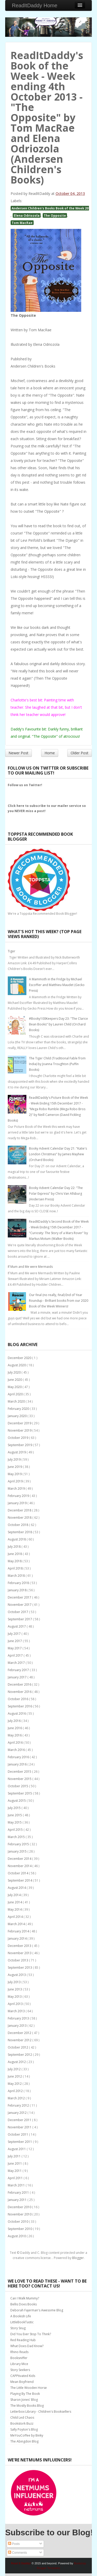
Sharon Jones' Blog (24, 2399)
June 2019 (15, 1467)
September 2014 (20, 1880)
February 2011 (19, 2192)
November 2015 (20, 1779)
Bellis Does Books (23, 2304)
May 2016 (15, 1735)
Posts (14, 2544)
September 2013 (20, 1967)
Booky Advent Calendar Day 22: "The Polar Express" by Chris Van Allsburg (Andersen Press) (56, 1193)
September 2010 (20, 2229)
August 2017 (17, 1626)
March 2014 (17, 1924)
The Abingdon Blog (24, 2441)
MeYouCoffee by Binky (26, 2435)
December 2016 (20, 1684)
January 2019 (17, 1503)
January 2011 (17, 2200)
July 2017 (14, 1633)
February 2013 (19, 2018)
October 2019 (18, 1437)
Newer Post (18, 752)
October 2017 (18, 1612)
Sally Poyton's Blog (24, 2429)
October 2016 (18, 1699)
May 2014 (15, 1909)
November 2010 (20, 2214)
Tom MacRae (22, 223)
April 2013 (16, 2004)
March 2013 (17, 2011)
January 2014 (17, 1938)
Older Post (79, 752)
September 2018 (20, 1532)
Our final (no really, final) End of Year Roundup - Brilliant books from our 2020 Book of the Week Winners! (58, 1300)
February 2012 (19, 2105)
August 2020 (17, 1365)
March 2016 (17, 1750)
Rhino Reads (19, 2352)
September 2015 (20, 1793)
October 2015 (18, 1786)
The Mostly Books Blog (27, 2405)
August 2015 (17, 1800)
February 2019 (19, 1496)
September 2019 (20, 1445)
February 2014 (19, 1931)
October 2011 (18, 2134)
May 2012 (15, 2083)
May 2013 (15, 1996)
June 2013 (15, 1989)
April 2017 (16, 1655)
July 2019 (14, 1459)
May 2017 (15, 1648)
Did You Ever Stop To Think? (30, 2334)
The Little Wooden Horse (28, 2387)
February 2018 (19, 1583)
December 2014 (20, 1858)
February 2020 (19, 1408)
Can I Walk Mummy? (24, 2298)
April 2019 (16, 1481)
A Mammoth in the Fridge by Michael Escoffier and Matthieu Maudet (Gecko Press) (57, 985)
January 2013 (17, 2025)
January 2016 (17, 1764)
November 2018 (20, 1517)
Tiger (11, 951)
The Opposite (55, 215)
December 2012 (20, 2033)
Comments (17, 2552)
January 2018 (17, 1590)
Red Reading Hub (23, 2340)
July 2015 (14, 1808)
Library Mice (19, 2364)
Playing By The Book (25, 2393)
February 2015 (19, 1844)
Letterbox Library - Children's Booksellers (40, 2411)
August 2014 (17, 1887)
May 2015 (15, 1822)
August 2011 (17, 2149)
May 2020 (15, 1387)
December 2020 (20, 1358)
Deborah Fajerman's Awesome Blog (36, 2310)
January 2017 (17, 1677)
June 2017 (15, 1641)
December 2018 (20, 1510)
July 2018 (14, 1546)
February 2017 (19, 1670)
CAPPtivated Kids (22, 2376)
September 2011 (20, 2141)
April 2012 (16, 2091)
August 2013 (17, 1975)
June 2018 (15, 1554)
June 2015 (15, 1815)
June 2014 (15, 1902)
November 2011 (20, 2127)
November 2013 (20, 1953)
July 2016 (14, 1721)
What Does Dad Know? (26, 2346)
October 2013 (18, 1960)
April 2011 (16, 2178)
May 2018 (15, 1561)
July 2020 (14, 1372)
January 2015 (17, 1851)
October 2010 (18, 2221)
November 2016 (20, 1692)
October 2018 (18, 1525)
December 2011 (20, 2120)
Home (49, 752)
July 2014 (14, 1895)
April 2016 (16, 1742)
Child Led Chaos (22, 2417)
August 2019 (17, 1452)
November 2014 (20, 1866)
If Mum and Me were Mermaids (30, 1266)
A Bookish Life (20, 2316)
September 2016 (20, 1706)
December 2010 (20, 2207)
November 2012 (20, 2040)
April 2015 (16, 1829)
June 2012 (15, 2076)
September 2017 (20, 1619)
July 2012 (14, 2069)
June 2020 (15, 1379)
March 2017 (17, 1662)
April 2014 (16, 1917)
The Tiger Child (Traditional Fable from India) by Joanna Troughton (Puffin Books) (57, 1064)
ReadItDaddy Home (34, 5)
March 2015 (17, 1837)
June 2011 (15, 2163)
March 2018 (17, 1575)
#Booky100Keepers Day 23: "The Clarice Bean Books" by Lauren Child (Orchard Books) (58, 1024)
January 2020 (17, 1416)
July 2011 (14, 2156)
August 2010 (17, 2236)
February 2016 (19, 1757)
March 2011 (17, 2185)
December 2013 (20, 1946)
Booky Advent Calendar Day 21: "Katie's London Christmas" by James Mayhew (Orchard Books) (58, 1154)
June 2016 (15, 1728)
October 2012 (18, 2047)
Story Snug (18, 2328)
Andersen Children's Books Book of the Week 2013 (52, 208)
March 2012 (17, 2098)
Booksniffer (18, 2358)
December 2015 (20, 1771)
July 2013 (14, 1982)
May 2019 (15, 1474)
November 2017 (20, 1604)
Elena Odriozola (27, 215)
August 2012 (17, 2062)
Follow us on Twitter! (25, 785)
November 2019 (20, 1430)
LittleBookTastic (22, 2322)
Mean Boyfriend (22, 2382)
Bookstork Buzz (21, 2423)
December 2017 (20, 1597)
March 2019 (17, 1488)
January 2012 (17, 2112)
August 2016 (17, 1713)
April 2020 (16, 1394)
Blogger (78, 2258)
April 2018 (16, 1568)
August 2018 (17, 1539)
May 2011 (15, 2171)
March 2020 (17, 1401)
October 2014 (18, 1873)
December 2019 (20, 1423)
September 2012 (20, 2054)
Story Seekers (20, 2370)
